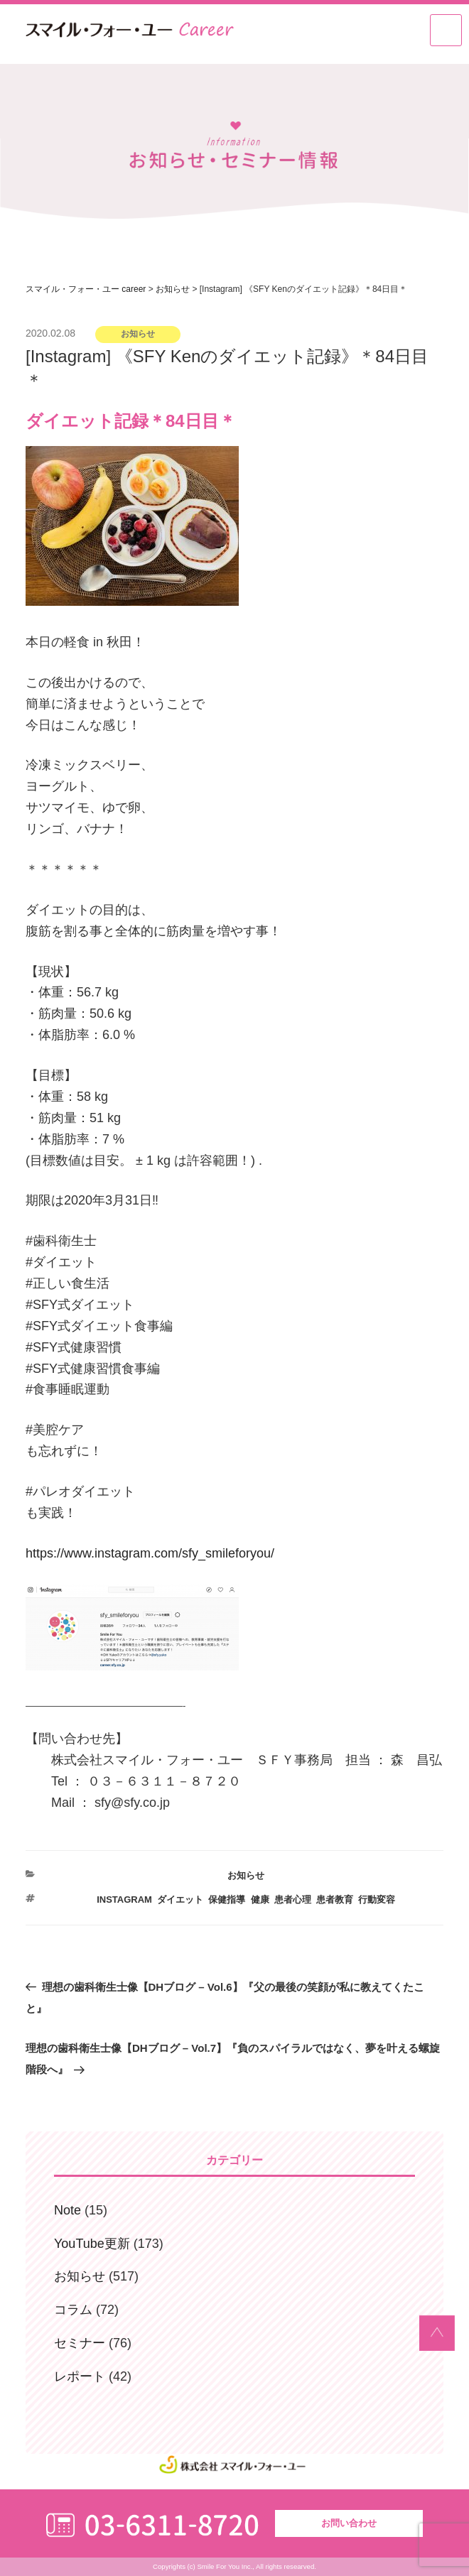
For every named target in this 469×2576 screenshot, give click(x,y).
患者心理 (292, 1899)
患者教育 (334, 1899)
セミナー (79, 2343)
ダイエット (180, 1899)
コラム (73, 2310)
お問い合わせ (349, 2523)
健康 (260, 1899)
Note (67, 2210)
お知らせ (245, 1875)
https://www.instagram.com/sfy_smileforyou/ (150, 1553)
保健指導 (226, 1899)
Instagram (124, 1899)
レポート (79, 2376)
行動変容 (376, 1899)
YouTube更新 (92, 2244)
